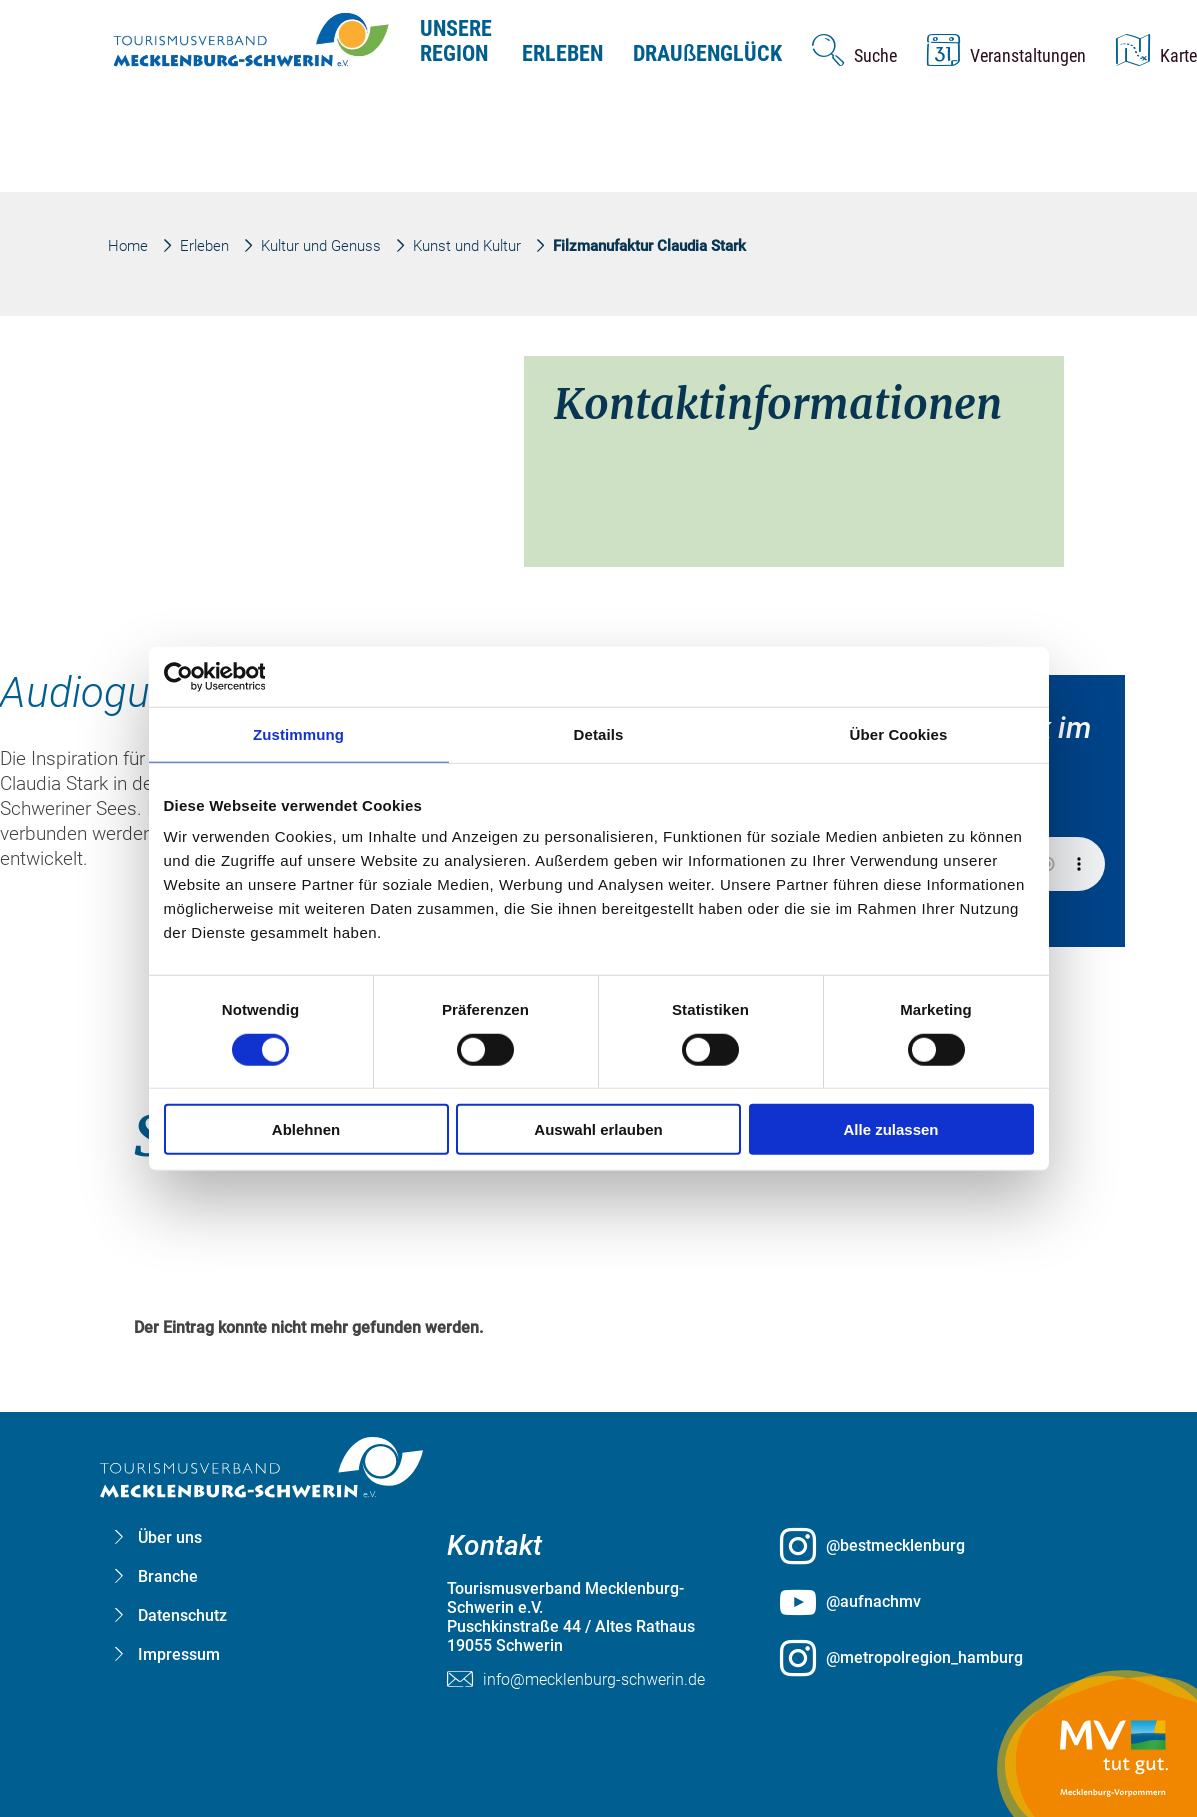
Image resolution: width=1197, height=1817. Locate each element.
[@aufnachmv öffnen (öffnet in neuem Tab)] (931, 1602)
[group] (598, 869)
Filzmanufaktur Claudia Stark (649, 246)
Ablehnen (306, 1129)
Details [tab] (599, 733)
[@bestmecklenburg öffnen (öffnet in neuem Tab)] (931, 1546)
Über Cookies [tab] (899, 733)
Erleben (562, 53)
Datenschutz (182, 1615)
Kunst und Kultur (467, 246)
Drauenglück (707, 53)
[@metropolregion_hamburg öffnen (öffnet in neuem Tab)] (931, 1658)
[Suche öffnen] (854, 50)
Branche (168, 1576)
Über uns (170, 1537)
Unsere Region (456, 41)
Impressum (179, 1654)
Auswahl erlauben (598, 1129)
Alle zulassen (890, 1129)
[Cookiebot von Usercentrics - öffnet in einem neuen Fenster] (251, 676)
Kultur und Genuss (321, 246)
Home (128, 246)
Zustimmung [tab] (298, 733)
